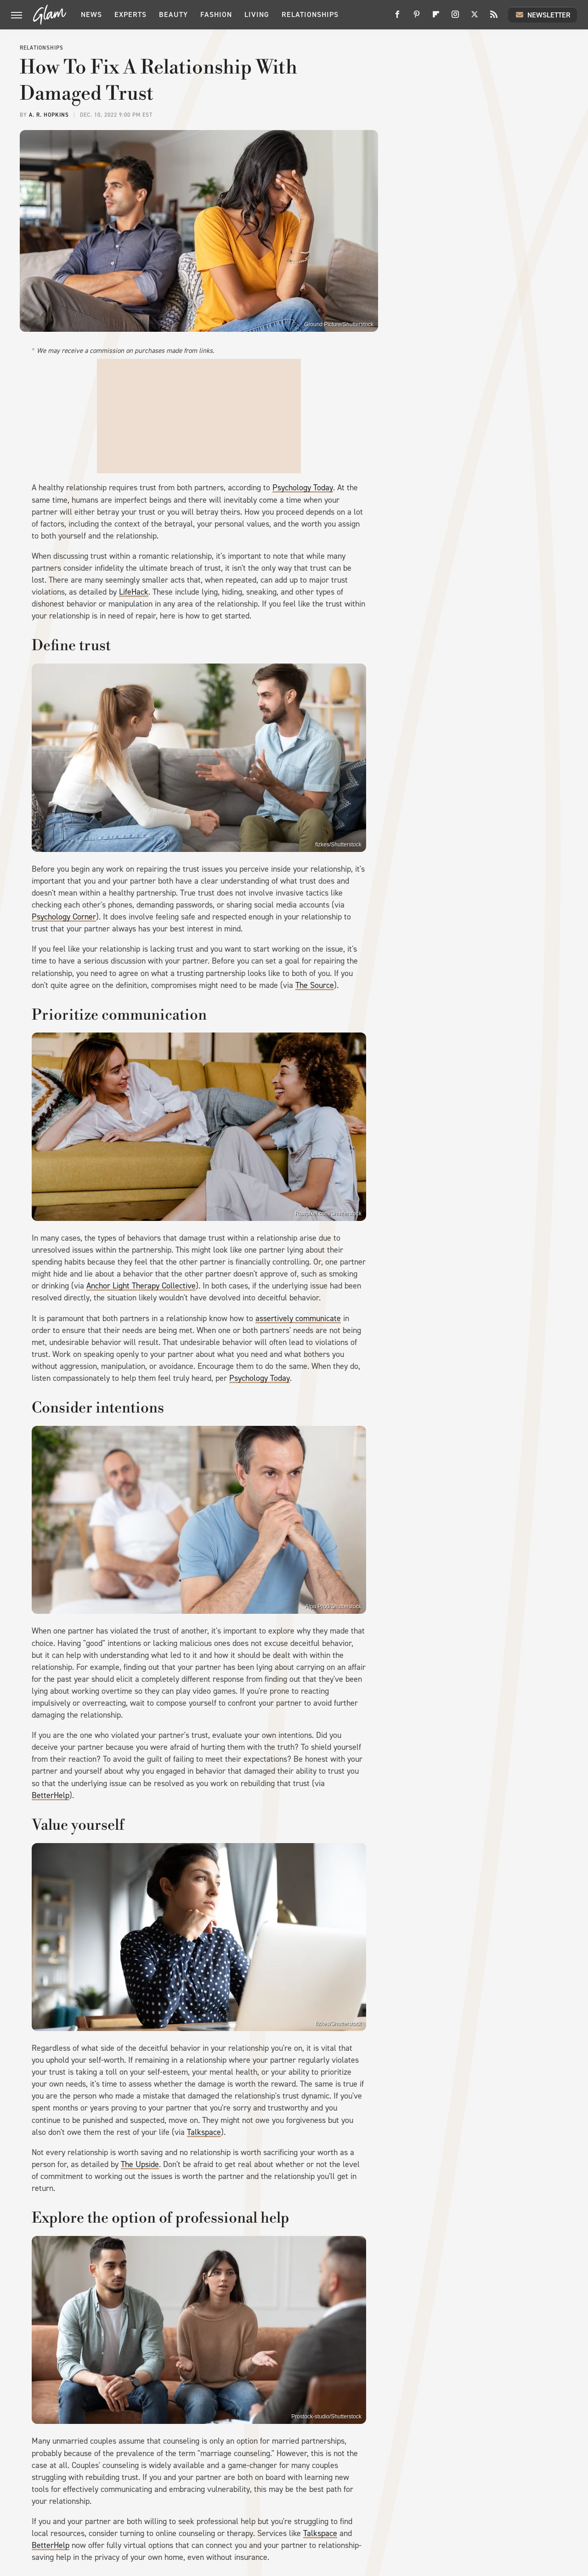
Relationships (310, 14)
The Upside (140, 2164)
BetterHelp (50, 1795)
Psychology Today (302, 487)
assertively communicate (298, 1318)
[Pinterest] (417, 18)
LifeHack (133, 591)
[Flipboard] (436, 18)
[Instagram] (455, 18)
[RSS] (494, 18)
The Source (314, 985)
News (91, 14)
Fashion (216, 14)
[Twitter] (474, 18)
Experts (130, 14)
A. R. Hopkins (49, 115)
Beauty (173, 14)
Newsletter (542, 15)
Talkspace (204, 2132)
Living (256, 14)
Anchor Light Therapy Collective (141, 1285)
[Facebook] (397, 18)
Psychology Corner (64, 916)
